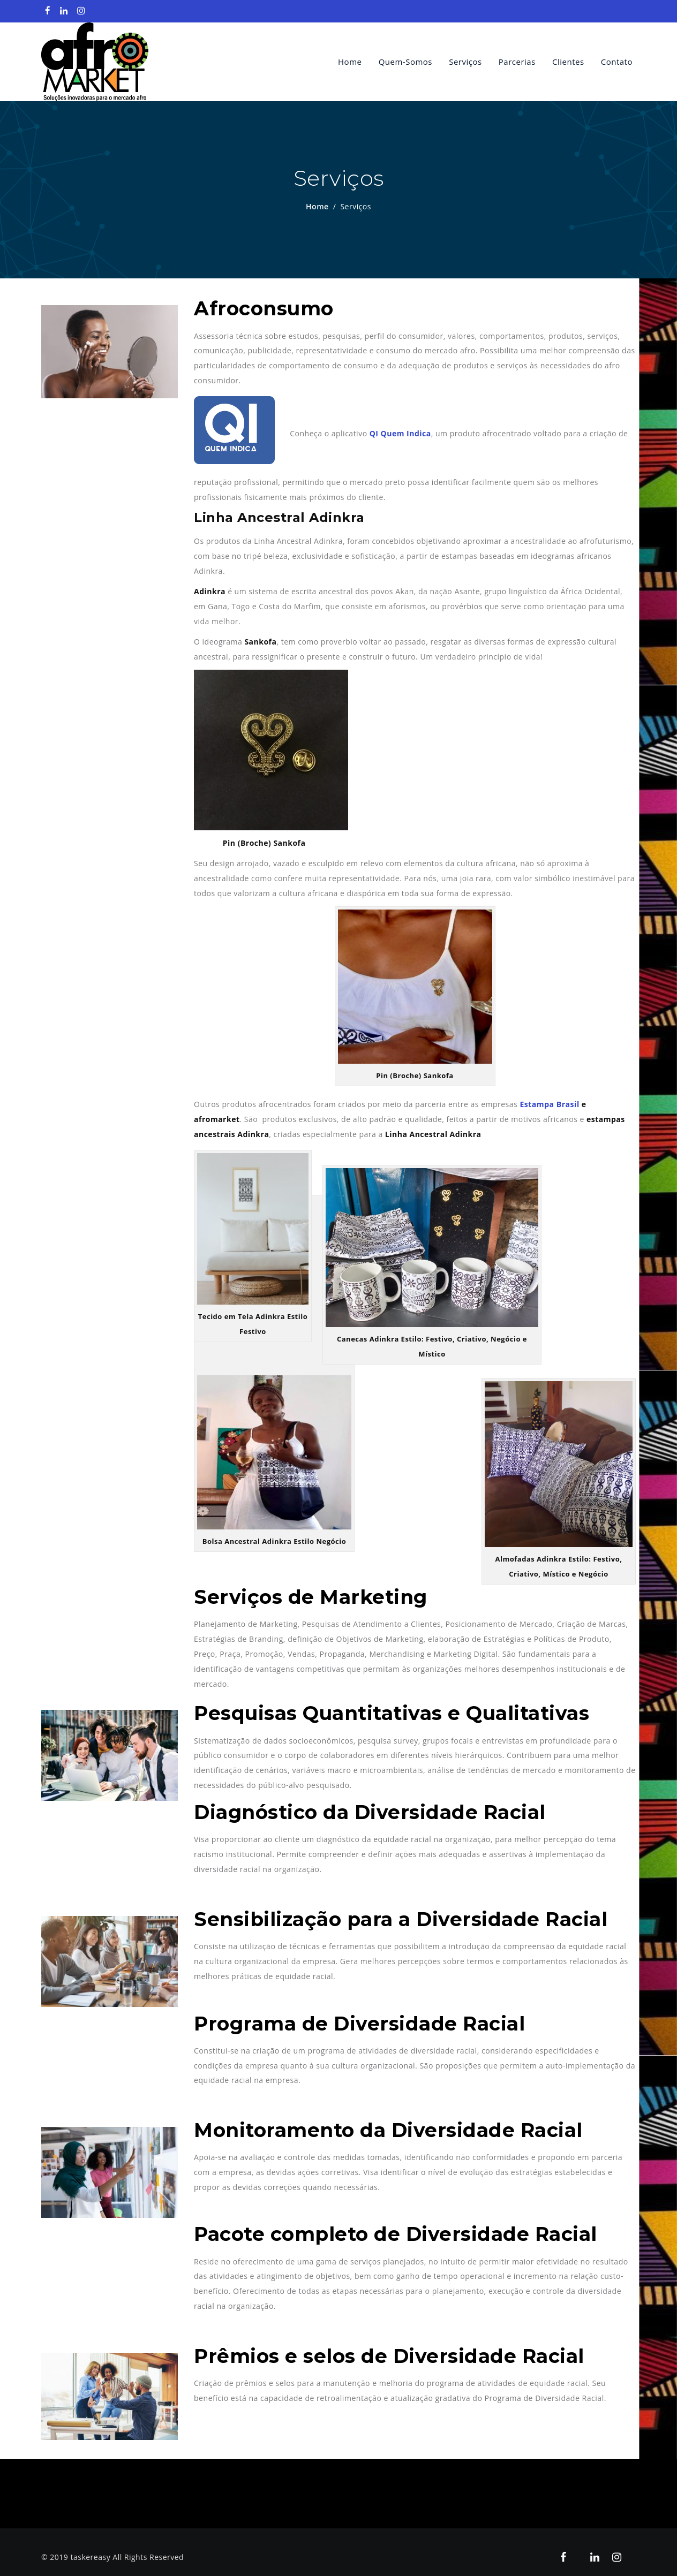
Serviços (465, 62)
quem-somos (405, 62)
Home (350, 62)
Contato (617, 62)
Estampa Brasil (549, 1105)
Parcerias (517, 62)
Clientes (568, 62)
